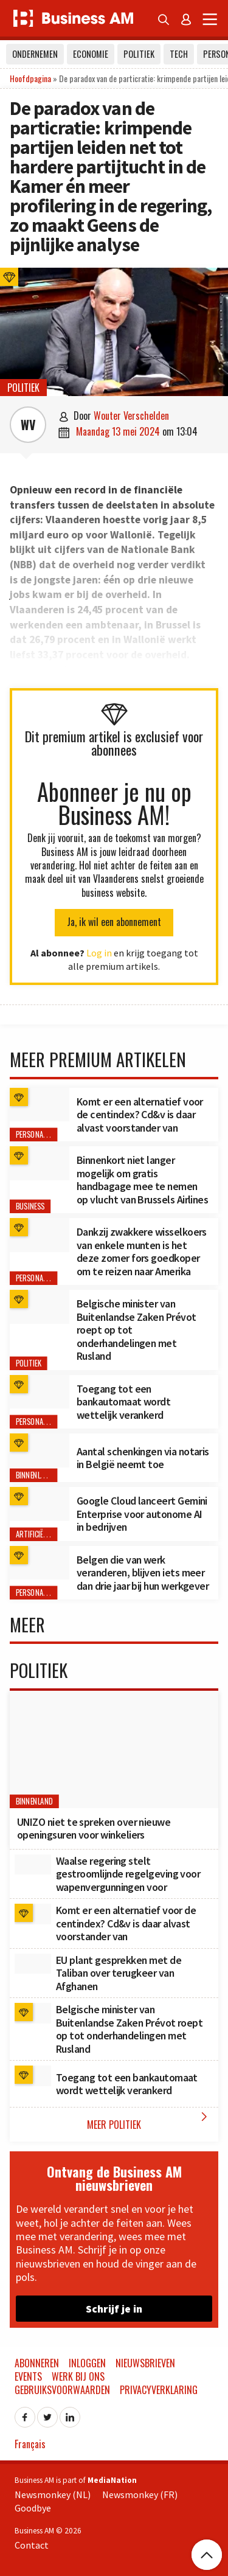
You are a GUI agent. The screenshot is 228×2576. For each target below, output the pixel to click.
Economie (90, 53)
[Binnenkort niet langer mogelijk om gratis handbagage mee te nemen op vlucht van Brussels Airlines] (39, 1163)
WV (28, 425)
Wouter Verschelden (131, 415)
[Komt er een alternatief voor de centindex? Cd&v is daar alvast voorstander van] (39, 1104)
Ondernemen (35, 53)
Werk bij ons (78, 2376)
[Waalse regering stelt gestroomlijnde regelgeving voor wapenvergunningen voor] (33, 1864)
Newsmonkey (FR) (140, 2494)
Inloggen (87, 2363)
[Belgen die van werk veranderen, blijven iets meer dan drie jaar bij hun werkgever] (39, 1562)
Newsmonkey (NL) (53, 2494)
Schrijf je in (114, 2309)
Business (30, 1207)
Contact (32, 2545)
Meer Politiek (149, 2120)
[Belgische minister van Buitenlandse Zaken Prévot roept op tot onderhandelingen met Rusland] (39, 1306)
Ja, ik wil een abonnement (114, 921)
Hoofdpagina (30, 78)
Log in (99, 953)
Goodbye (33, 2508)
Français (30, 2444)
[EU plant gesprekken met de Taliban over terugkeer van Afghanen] (33, 1964)
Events (28, 2376)
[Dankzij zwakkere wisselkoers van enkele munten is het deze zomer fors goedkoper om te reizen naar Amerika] (39, 1234)
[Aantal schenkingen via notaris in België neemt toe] (39, 1450)
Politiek (138, 53)
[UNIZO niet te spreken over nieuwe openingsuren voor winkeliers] (114, 1749)
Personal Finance (44, 1135)
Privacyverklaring (159, 2390)
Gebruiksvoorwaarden (62, 2390)
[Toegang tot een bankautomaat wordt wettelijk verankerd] (39, 1391)
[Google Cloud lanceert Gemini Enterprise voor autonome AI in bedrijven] (39, 1503)
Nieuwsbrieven (145, 2363)
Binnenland (35, 1475)
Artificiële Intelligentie (54, 1534)
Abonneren (37, 2363)
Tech (179, 53)
